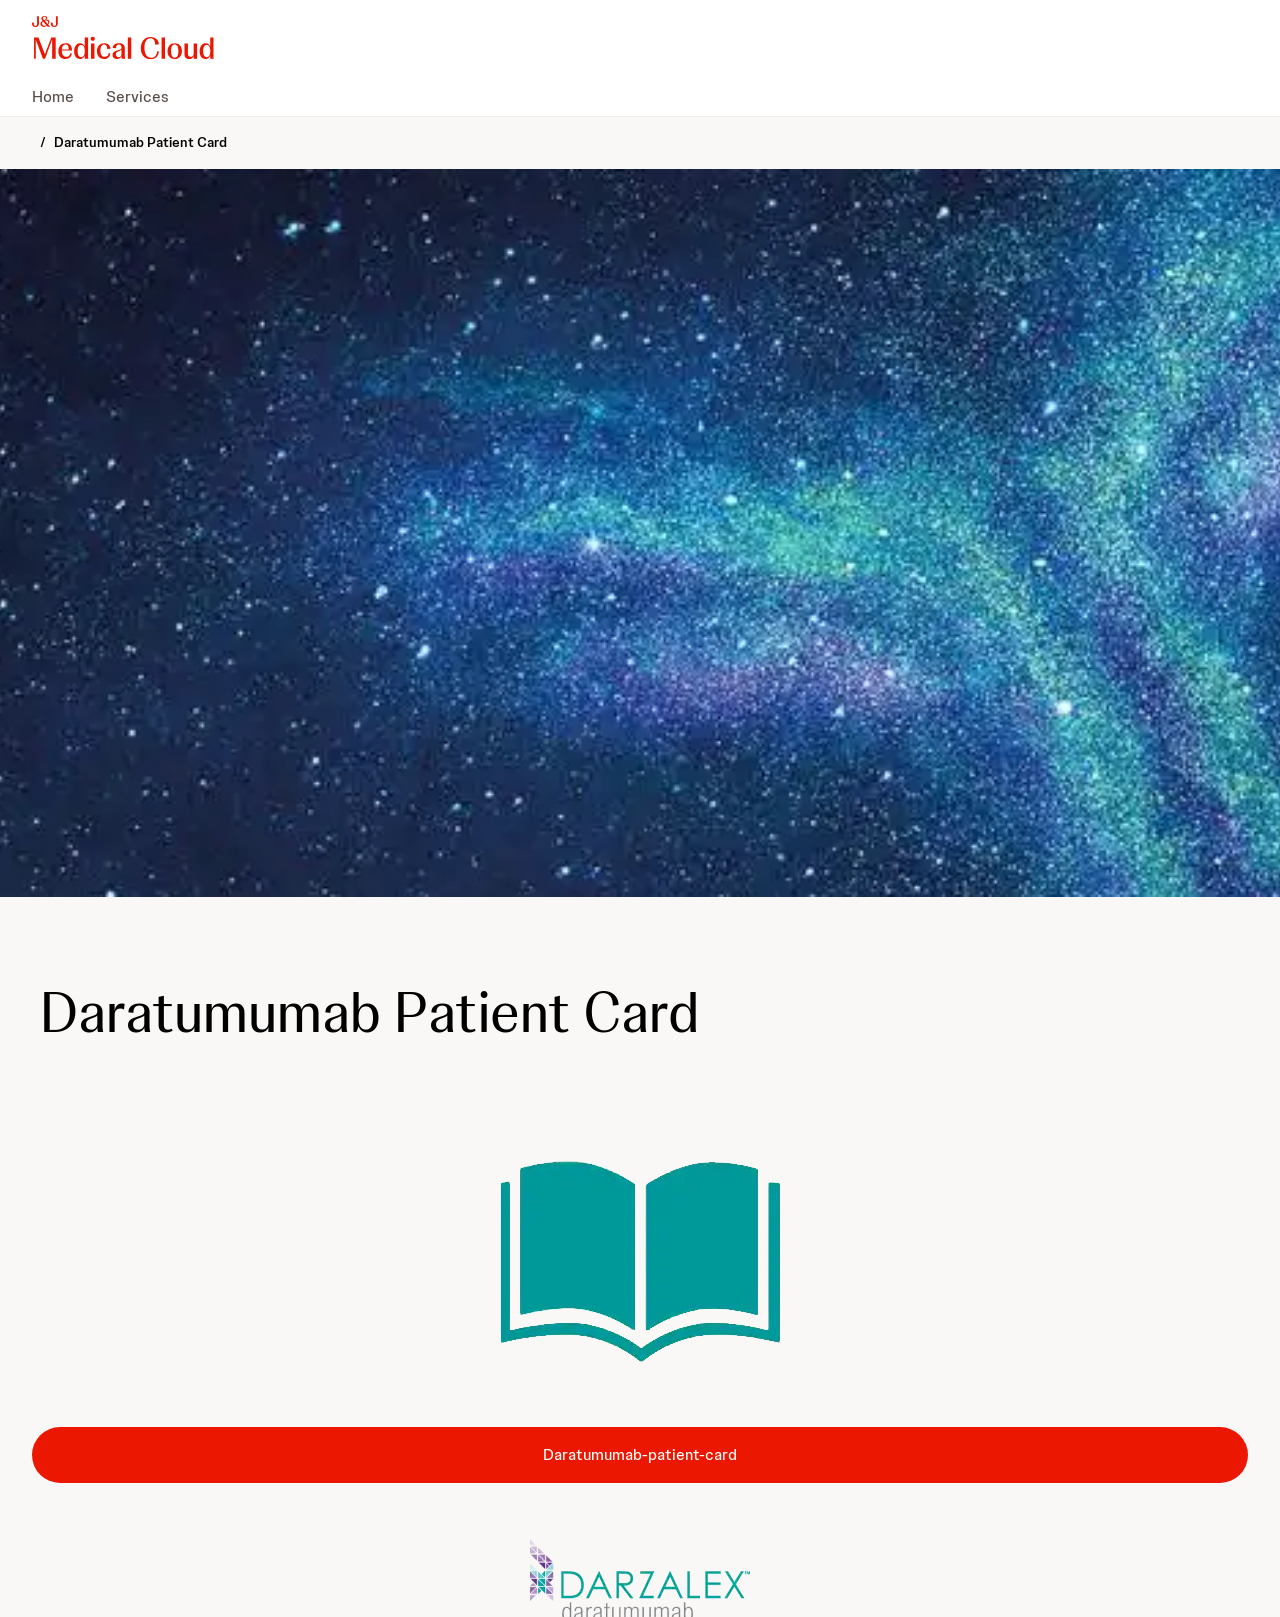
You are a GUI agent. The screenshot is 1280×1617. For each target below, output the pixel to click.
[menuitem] (61, 96)
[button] (640, 1262)
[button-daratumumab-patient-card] (640, 1455)
